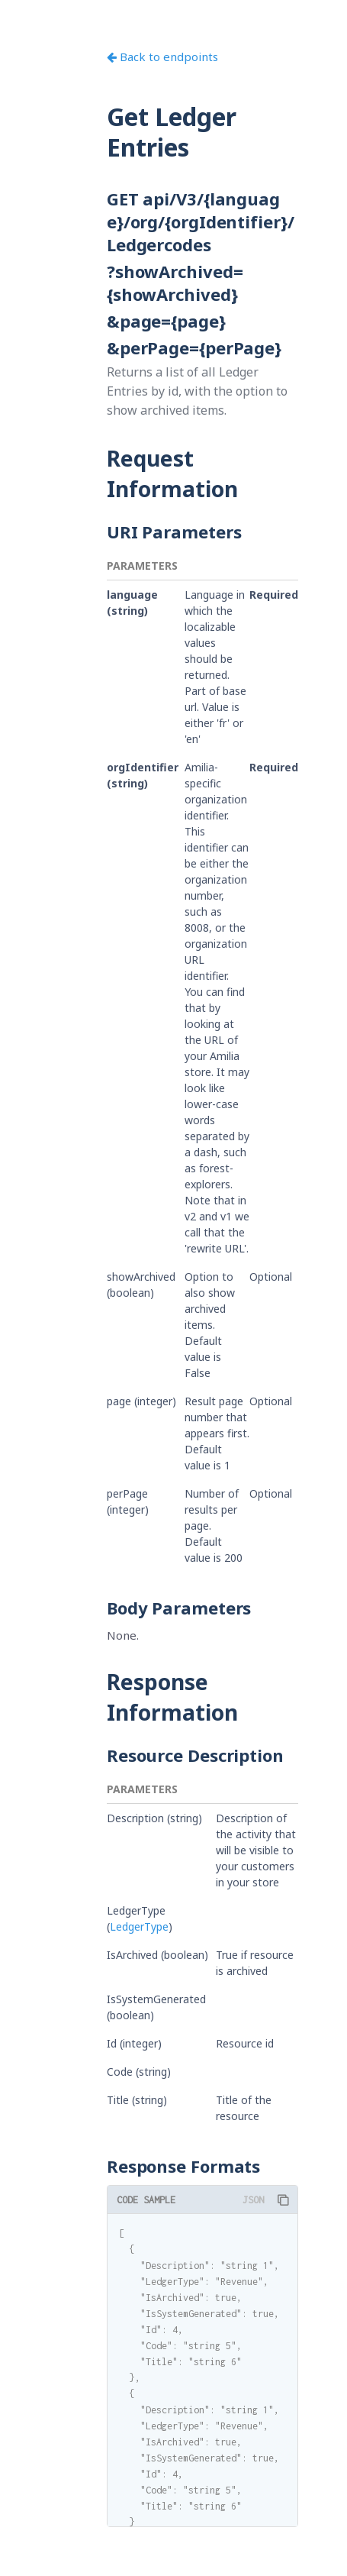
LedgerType (139, 1926)
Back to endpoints (162, 56)
